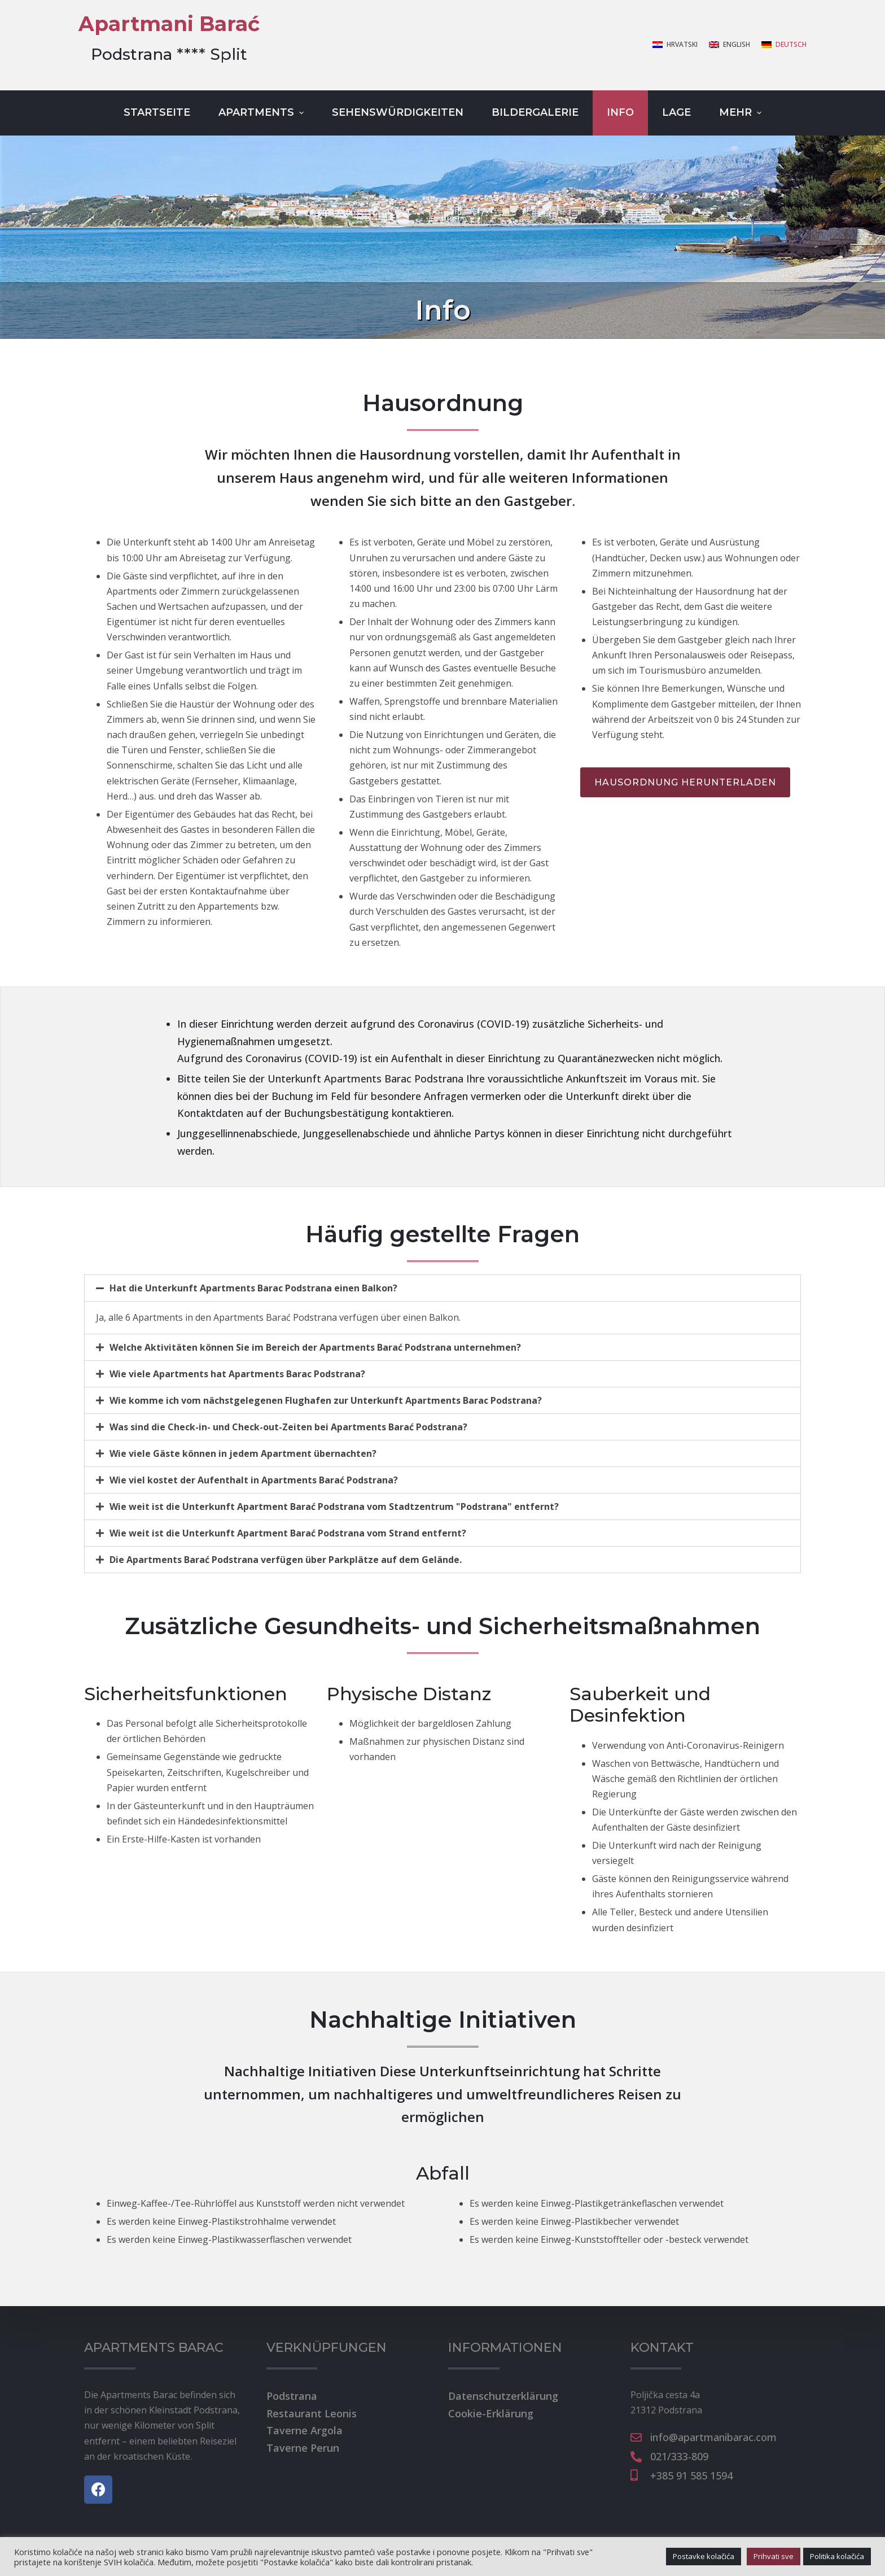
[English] (729, 44)
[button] (685, 782)
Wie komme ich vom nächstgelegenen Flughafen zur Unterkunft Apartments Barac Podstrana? (325, 1400)
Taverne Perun (302, 2448)
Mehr (741, 112)
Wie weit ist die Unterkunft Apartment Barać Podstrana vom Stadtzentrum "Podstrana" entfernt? (334, 1506)
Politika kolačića (837, 2556)
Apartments (262, 112)
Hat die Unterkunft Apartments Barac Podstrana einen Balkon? (253, 1288)
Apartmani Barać (169, 23)
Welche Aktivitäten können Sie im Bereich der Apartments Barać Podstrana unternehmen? (315, 1347)
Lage (676, 112)
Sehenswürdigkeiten (397, 112)
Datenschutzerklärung (503, 2396)
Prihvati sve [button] (773, 2556)
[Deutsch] (784, 44)
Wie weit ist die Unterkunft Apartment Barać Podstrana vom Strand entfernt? (287, 1533)
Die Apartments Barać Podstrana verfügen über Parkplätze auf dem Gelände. (285, 1559)
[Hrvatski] (675, 44)
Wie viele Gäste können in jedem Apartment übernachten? (242, 1453)
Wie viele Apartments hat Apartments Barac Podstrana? (237, 1374)
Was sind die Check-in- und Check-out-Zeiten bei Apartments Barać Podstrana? (288, 1427)
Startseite (157, 112)
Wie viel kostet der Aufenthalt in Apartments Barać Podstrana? (253, 1480)
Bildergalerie (535, 112)
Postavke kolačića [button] (703, 2556)
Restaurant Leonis (311, 2413)
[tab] (442, 1288)
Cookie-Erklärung (490, 2413)
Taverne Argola (304, 2430)
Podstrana (291, 2396)
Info (620, 112)
